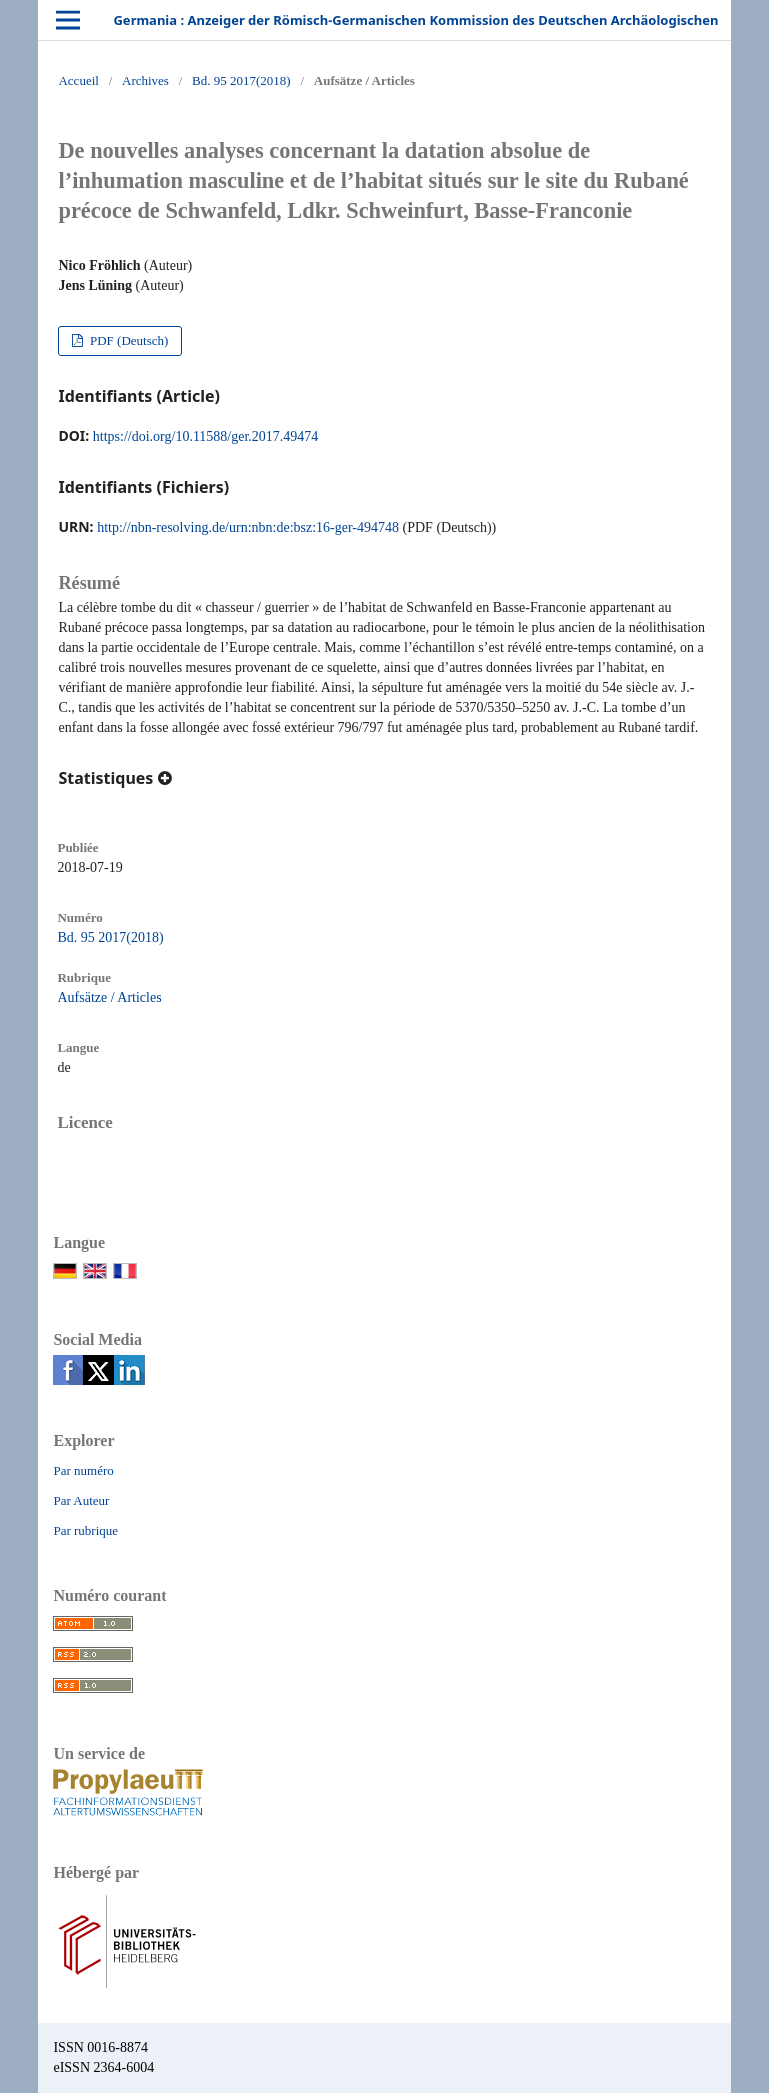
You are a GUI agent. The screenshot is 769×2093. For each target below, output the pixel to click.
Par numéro (83, 1470)
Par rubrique (85, 1530)
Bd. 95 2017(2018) (241, 80)
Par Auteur (81, 1500)
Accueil (78, 80)
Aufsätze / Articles (109, 997)
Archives (145, 80)
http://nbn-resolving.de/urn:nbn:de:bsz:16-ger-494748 (248, 527)
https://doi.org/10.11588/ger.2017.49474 (206, 436)
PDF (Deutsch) (128, 340)
